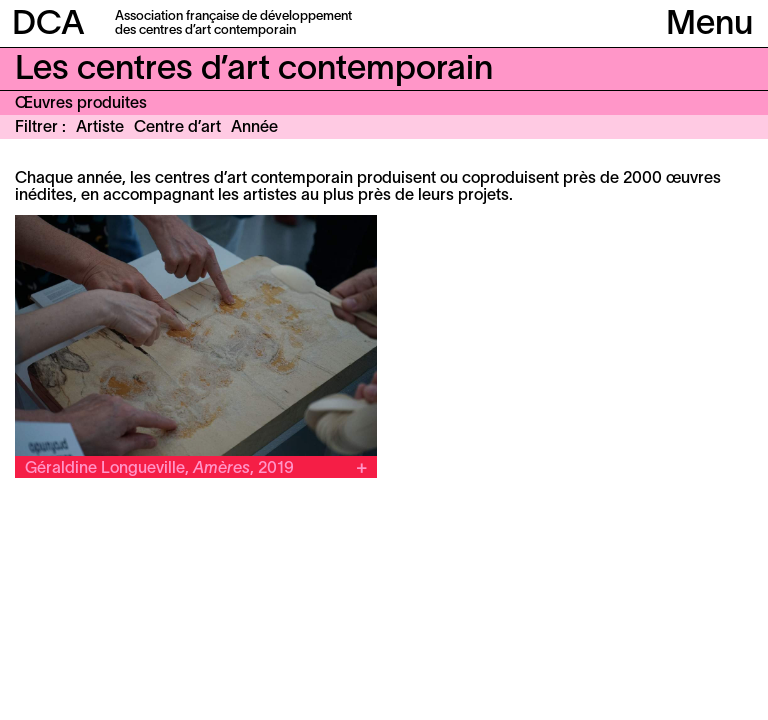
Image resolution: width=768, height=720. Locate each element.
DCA (48, 25)
